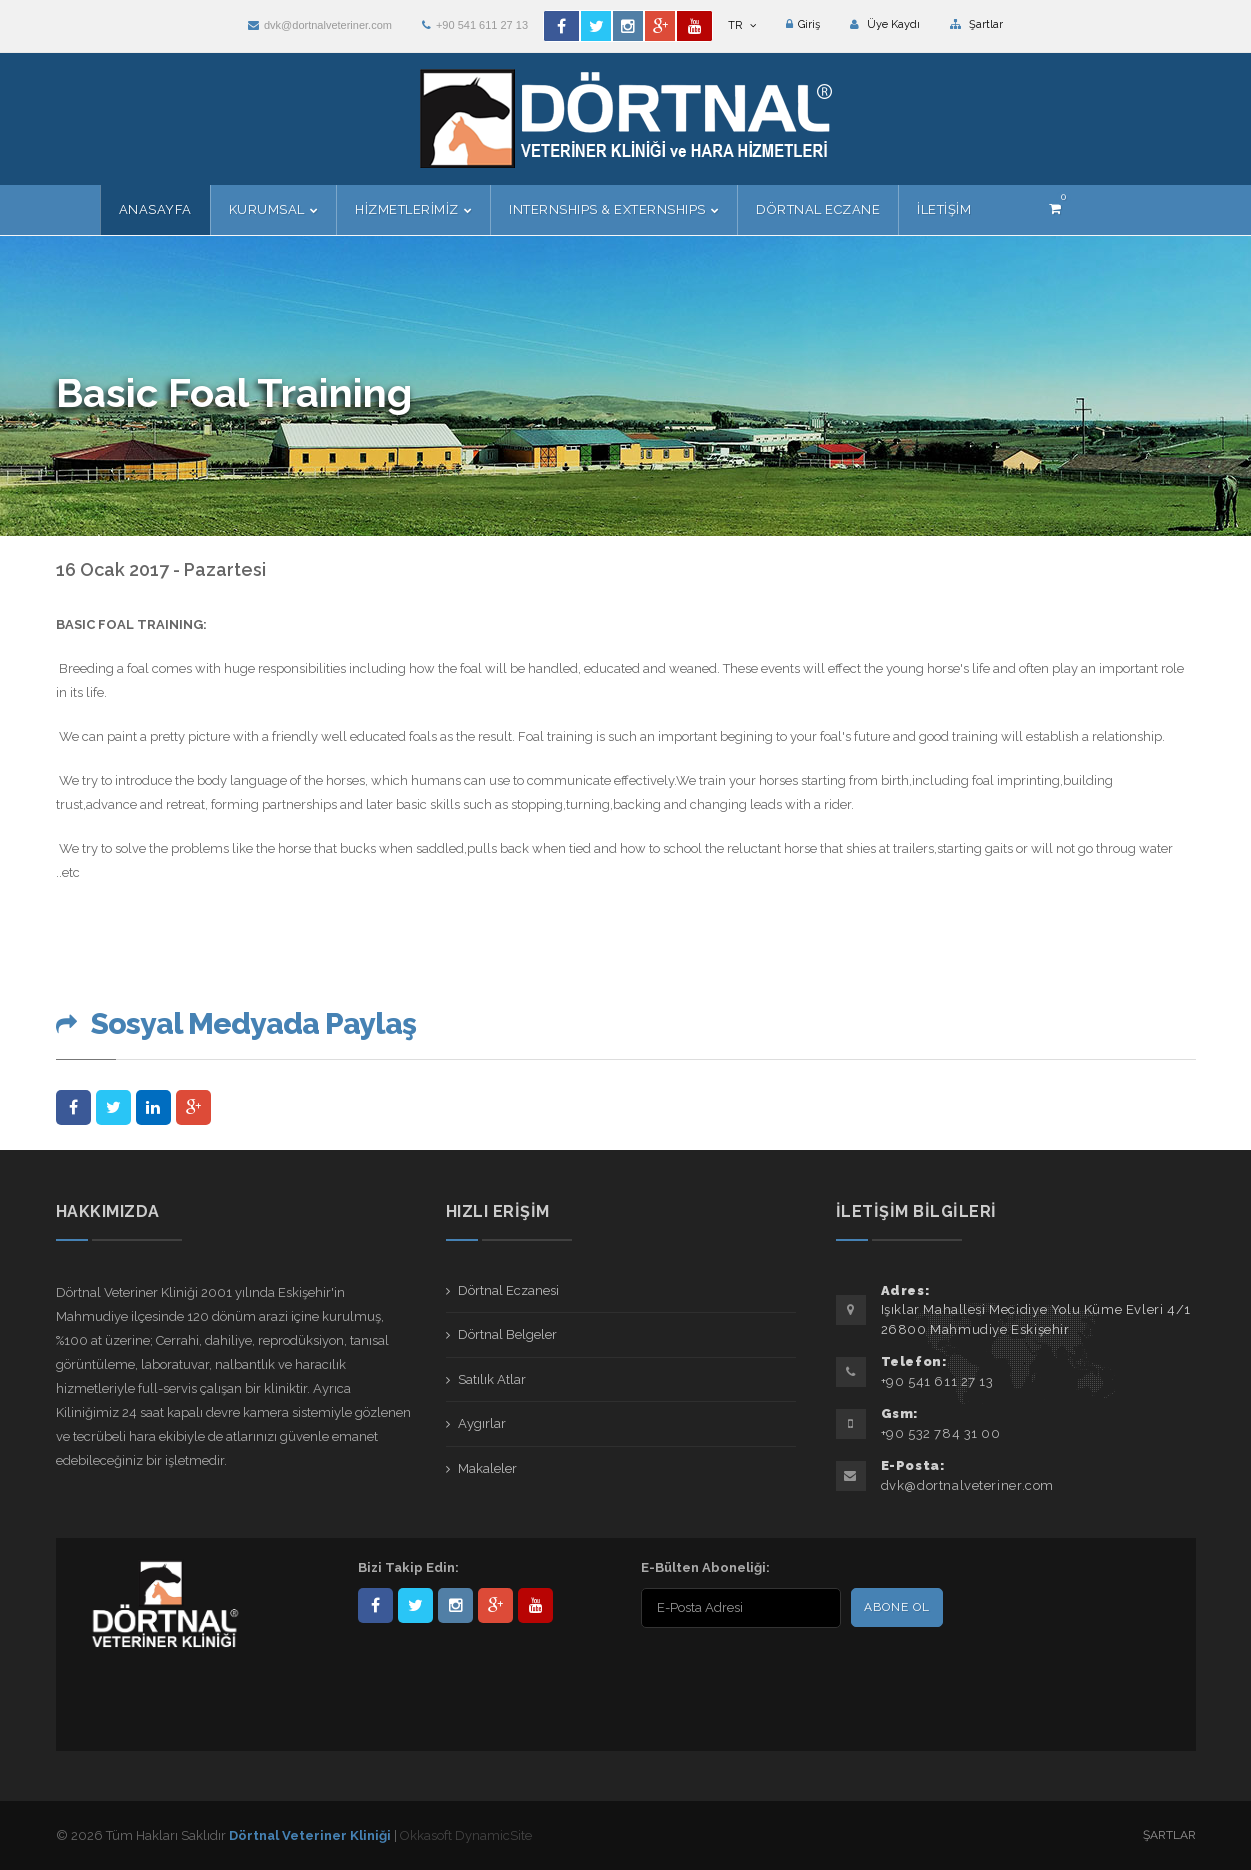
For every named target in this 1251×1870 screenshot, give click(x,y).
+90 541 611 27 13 (475, 25)
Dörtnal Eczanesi (508, 1290)
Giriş (803, 24)
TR (742, 25)
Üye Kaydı (885, 24)
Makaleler (487, 1468)
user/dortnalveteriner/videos (535, 1605)
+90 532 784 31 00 (941, 1433)
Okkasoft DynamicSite (466, 1835)
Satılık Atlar (492, 1379)
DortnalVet (415, 1605)
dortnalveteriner (455, 1605)
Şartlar (976, 24)
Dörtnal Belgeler (507, 1334)
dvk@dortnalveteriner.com (320, 25)
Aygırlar (482, 1423)
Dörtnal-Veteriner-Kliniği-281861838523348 (375, 1605)
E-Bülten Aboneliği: (705, 1567)
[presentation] (770, 1672)
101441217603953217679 (495, 1605)
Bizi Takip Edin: (408, 1567)
